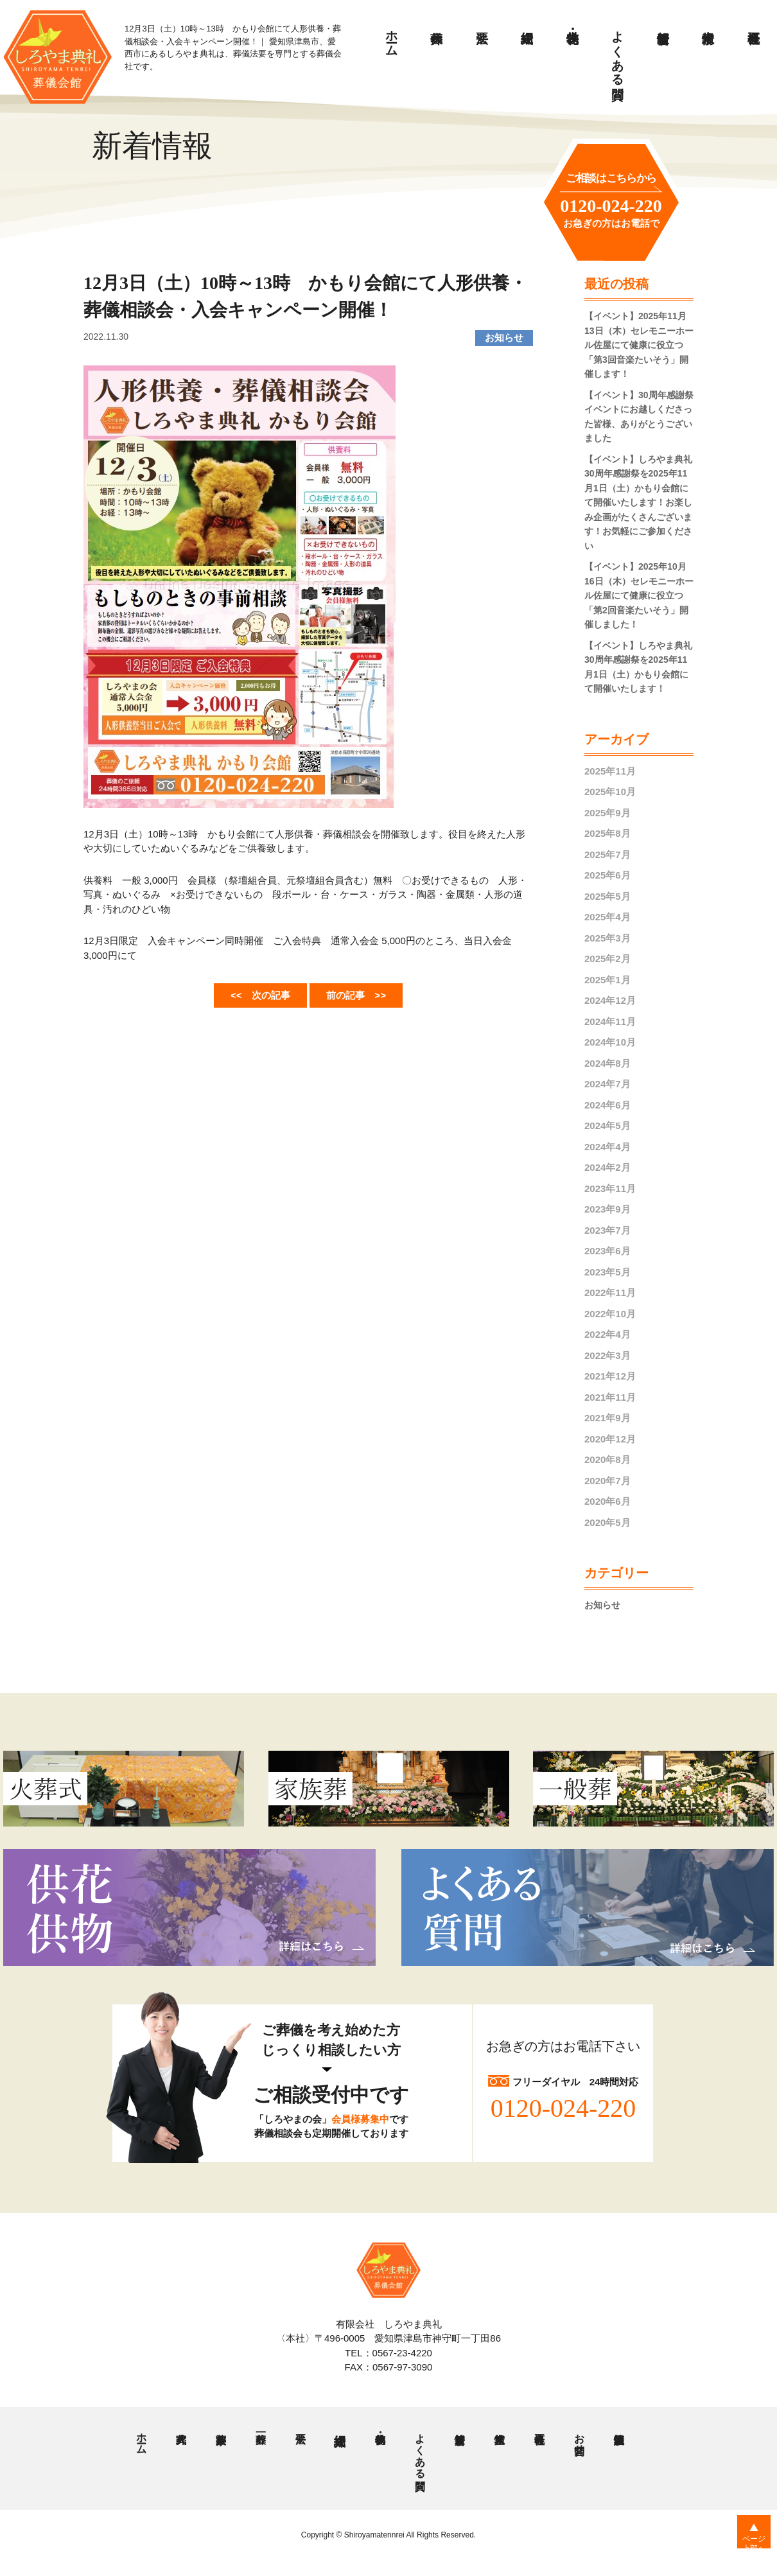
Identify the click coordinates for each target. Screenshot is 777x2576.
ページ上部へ (745, 2550)
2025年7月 (607, 854)
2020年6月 (607, 1501)
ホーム (392, 36)
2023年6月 (607, 1250)
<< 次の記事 (251, 993)
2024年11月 (610, 1021)
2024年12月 (610, 1000)
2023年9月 (607, 1209)
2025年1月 (607, 979)
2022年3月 (607, 1355)
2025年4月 (607, 916)
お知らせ (603, 1604)
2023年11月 (610, 1188)
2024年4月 (607, 1146)
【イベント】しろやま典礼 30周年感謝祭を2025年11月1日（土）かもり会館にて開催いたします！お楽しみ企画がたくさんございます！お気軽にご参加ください (638, 502)
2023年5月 (607, 1271)
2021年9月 (607, 1417)
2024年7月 (607, 1083)
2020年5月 (607, 1522)
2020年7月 (607, 1480)
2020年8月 (607, 1459)
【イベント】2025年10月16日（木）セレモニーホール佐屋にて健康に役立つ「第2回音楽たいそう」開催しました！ (639, 595)
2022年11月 (610, 1292)
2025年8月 (607, 833)
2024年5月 (607, 1125)
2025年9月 (607, 812)
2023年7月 (607, 1230)
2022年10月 (610, 1313)
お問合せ (578, 2439)
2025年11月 (610, 771)
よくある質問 (618, 50)
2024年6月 (607, 1105)
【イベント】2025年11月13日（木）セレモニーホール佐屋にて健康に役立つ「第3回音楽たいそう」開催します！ (639, 345)
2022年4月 (607, 1334)
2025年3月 (607, 938)
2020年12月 (610, 1438)
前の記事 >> (365, 993)
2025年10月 (610, 791)
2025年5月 (607, 896)
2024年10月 (610, 1042)
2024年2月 (607, 1167)
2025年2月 (607, 958)
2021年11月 (610, 1397)
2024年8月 (607, 1063)
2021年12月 (610, 1376)
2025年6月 (607, 875)
